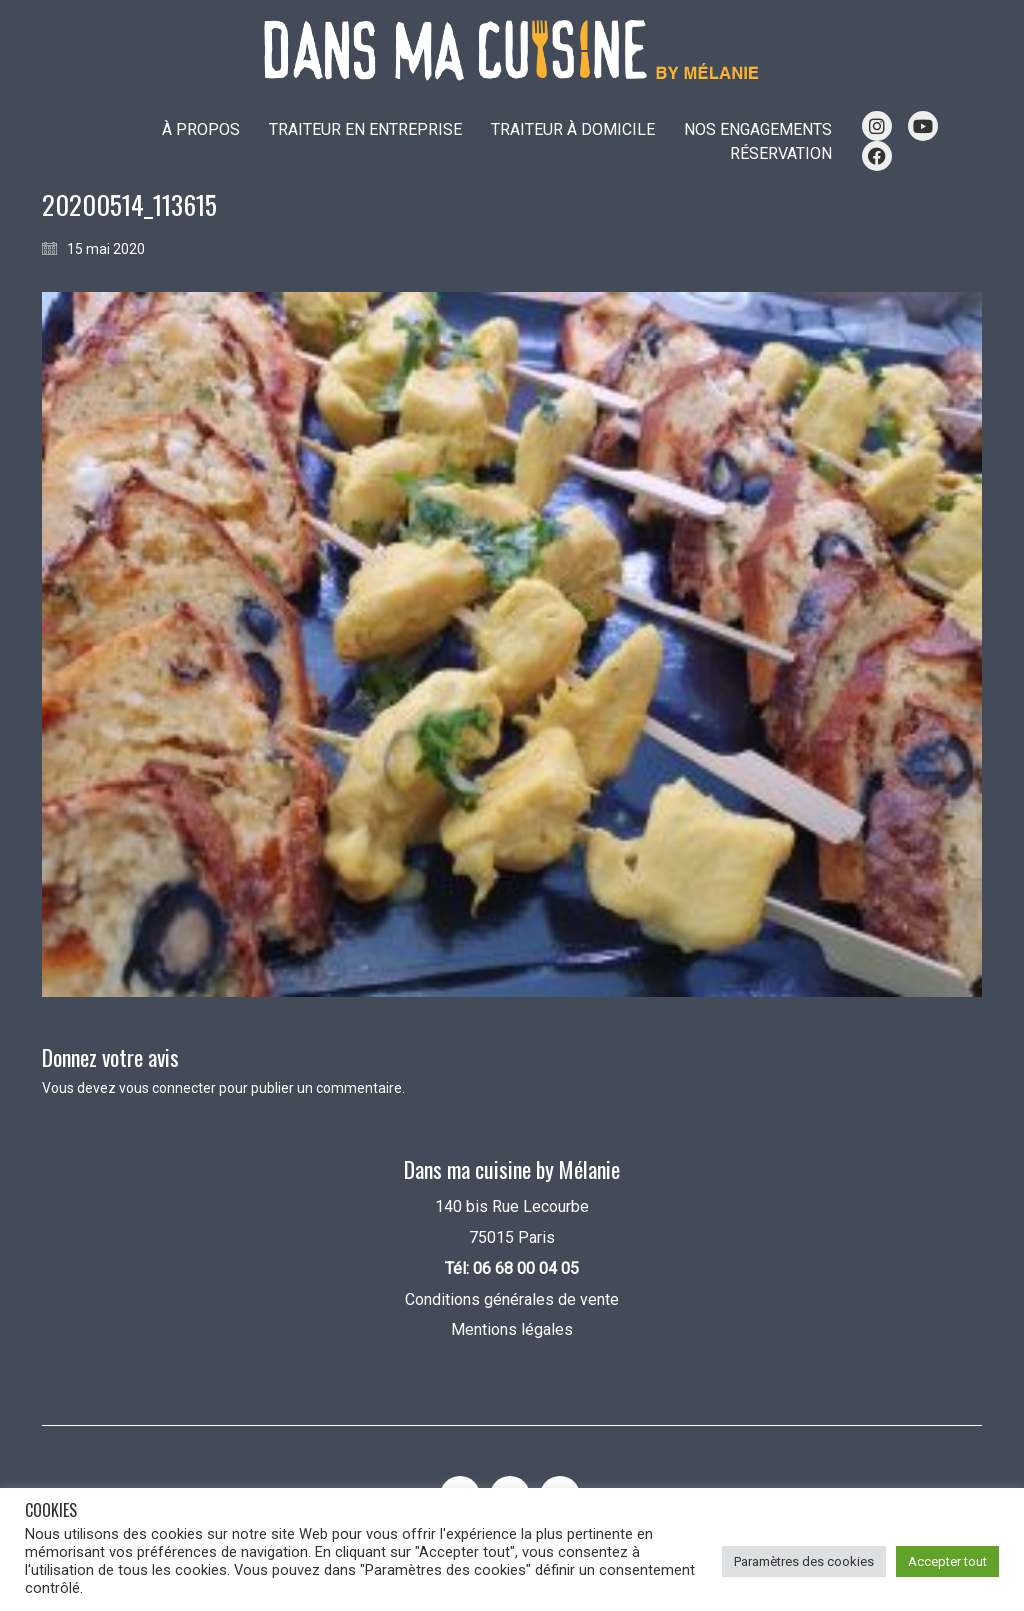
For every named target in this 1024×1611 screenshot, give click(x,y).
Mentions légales (512, 1329)
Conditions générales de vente (512, 1299)
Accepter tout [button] (947, 1561)
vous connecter (167, 1088)
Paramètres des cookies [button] (804, 1561)
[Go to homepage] (512, 50)
